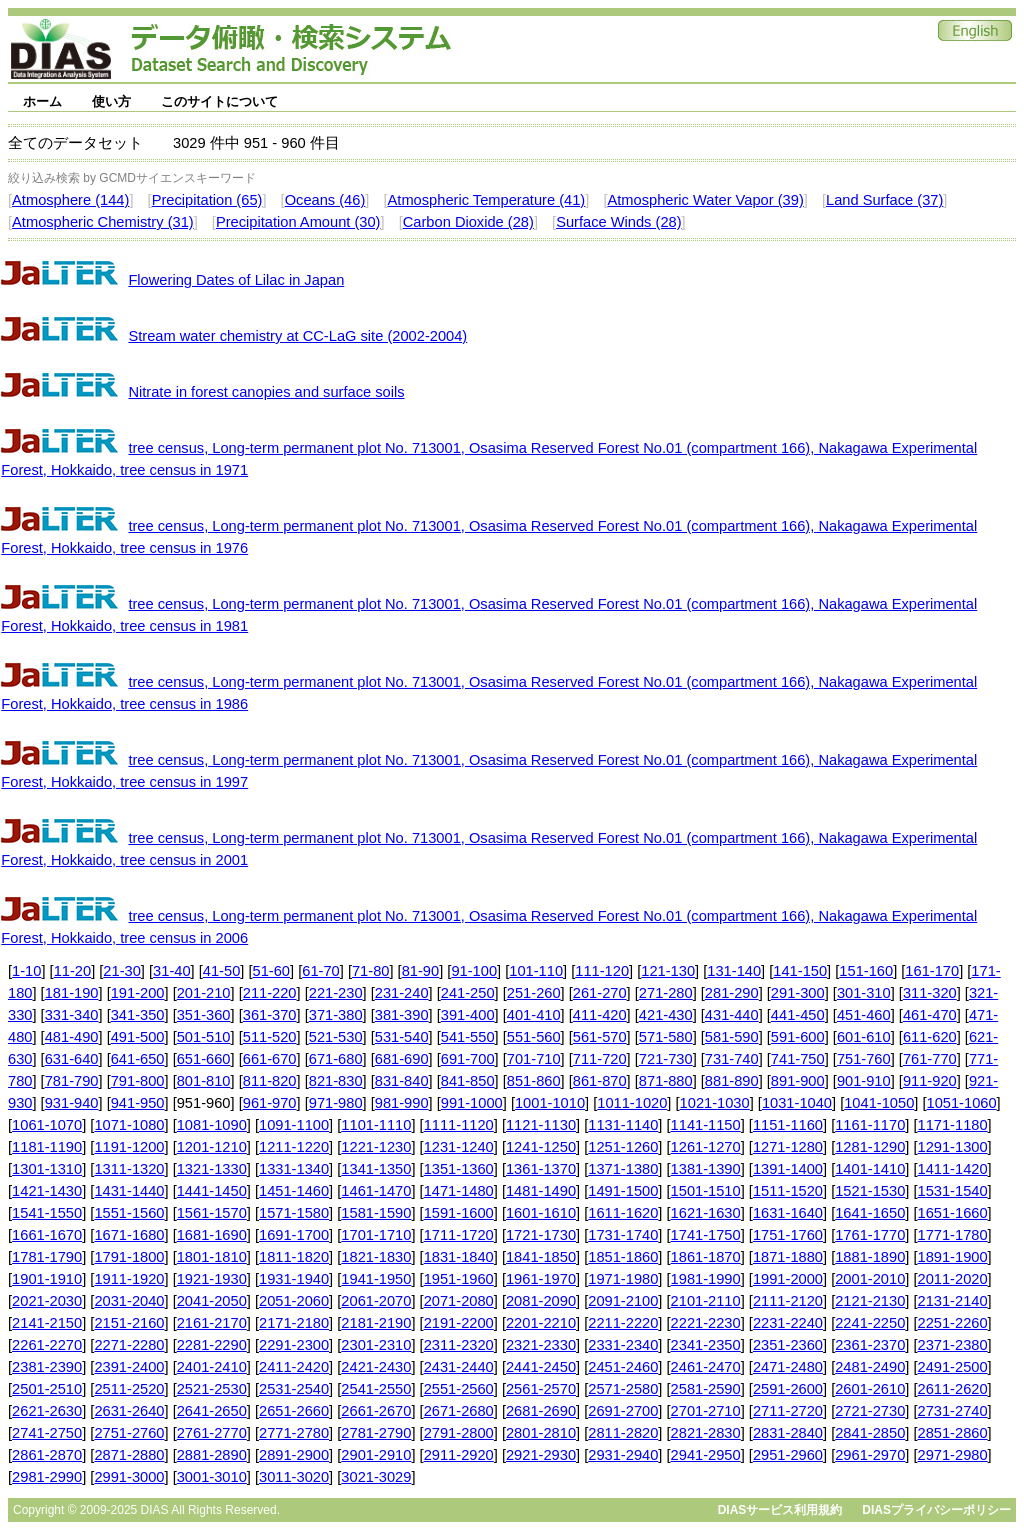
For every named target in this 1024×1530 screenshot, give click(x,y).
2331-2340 (623, 1345)
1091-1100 (294, 1125)
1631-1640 (788, 1213)
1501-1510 (706, 1191)
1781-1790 (47, 1257)
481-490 (72, 1037)
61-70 (321, 971)
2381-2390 (47, 1367)
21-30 (122, 971)
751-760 (864, 1059)
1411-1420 (953, 1169)
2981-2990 (47, 1477)
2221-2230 (706, 1323)
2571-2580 (623, 1389)
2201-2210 (541, 1323)
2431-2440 (459, 1367)
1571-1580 (294, 1213)
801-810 (204, 1081)
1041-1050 (879, 1103)
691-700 (468, 1059)
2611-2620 (953, 1389)
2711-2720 (788, 1411)
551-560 (534, 1037)
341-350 (138, 1015)
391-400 (468, 1015)
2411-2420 (294, 1367)
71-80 (371, 971)
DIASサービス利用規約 (780, 1510)
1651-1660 (953, 1213)
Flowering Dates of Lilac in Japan (236, 280)
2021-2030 (47, 1301)
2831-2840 (788, 1433)
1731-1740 (623, 1235)
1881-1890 (870, 1257)
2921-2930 (541, 1455)
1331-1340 (294, 1169)
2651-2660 (294, 1411)
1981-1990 (706, 1279)
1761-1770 (870, 1235)
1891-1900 (953, 1257)
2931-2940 (623, 1455)
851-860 (534, 1081)
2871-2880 (129, 1455)
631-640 (72, 1059)
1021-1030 (715, 1103)
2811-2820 (623, 1433)
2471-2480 (788, 1367)
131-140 (734, 971)
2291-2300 (294, 1345)
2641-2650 (212, 1411)
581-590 (732, 1037)
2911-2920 (459, 1455)
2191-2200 (459, 1323)
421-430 (666, 1015)
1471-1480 (459, 1191)
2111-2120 (788, 1301)
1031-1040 (797, 1103)
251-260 (534, 993)
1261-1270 (706, 1147)
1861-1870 (706, 1257)
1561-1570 (212, 1213)
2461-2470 (706, 1367)
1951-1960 (459, 1279)
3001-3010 (212, 1477)
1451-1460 (294, 1191)
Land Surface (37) (884, 200)
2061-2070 (376, 1301)
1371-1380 (623, 1169)
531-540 (402, 1037)
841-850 (468, 1081)
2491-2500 (953, 1367)
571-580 (666, 1037)
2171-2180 (294, 1323)
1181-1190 (47, 1147)
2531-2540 (294, 1389)
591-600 (798, 1037)
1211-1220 (294, 1147)
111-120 (602, 971)
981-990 (402, 1103)
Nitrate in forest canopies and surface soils (266, 392)
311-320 (930, 993)
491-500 (138, 1037)
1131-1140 (623, 1125)
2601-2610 (870, 1389)
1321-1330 (212, 1169)
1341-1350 (376, 1169)
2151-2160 (129, 1323)
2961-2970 (870, 1455)
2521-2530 (212, 1389)
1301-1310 (47, 1169)
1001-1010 (550, 1103)
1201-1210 (212, 1147)
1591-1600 (459, 1213)
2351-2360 (788, 1345)
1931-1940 (294, 1279)
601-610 (864, 1037)
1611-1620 (623, 1213)
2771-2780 (294, 1433)
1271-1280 (788, 1147)
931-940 (72, 1103)
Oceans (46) (325, 200)
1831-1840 (459, 1257)
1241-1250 (541, 1147)
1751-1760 (788, 1235)
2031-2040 (129, 1301)
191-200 (138, 993)
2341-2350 (706, 1345)
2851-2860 (953, 1433)
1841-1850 (541, 1257)
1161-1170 (870, 1125)
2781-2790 (376, 1433)
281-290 (732, 993)
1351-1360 (459, 1169)
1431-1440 (129, 1191)
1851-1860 (623, 1257)
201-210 (204, 993)
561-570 (600, 1037)
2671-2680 (459, 1411)
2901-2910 (376, 1455)
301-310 (864, 993)
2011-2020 (953, 1279)
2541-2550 (376, 1389)
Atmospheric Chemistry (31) (103, 222)
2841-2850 (870, 1433)
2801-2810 (541, 1433)
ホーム (42, 101)
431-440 (732, 1015)
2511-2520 (129, 1389)
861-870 (600, 1081)
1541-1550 (47, 1213)
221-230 (336, 993)
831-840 (402, 1081)
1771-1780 (953, 1235)
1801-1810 (212, 1257)
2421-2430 (376, 1367)
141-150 (800, 971)
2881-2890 (212, 1455)
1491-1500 (623, 1191)
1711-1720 (459, 1235)
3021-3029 (376, 1477)
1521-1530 (870, 1191)
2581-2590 (706, 1389)
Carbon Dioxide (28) (468, 222)
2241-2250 (870, 1323)
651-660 (204, 1059)
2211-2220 (623, 1323)
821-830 (336, 1081)
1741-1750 (706, 1235)
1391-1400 (788, 1169)
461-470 (930, 1015)
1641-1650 (870, 1213)
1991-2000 (788, 1279)
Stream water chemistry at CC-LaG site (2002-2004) (297, 336)
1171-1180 (953, 1125)
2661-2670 (376, 1411)
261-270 (600, 993)
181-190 (72, 993)
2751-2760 (129, 1433)
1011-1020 (632, 1103)
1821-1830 (376, 1257)
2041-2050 (212, 1301)
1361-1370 (541, 1169)
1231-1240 (459, 1147)
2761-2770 (212, 1433)
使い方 (111, 101)
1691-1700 (294, 1235)
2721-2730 (870, 1411)
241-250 (468, 993)
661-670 (270, 1059)
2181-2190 (376, 1323)
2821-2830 (706, 1433)
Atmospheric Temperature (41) (487, 200)
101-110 (536, 971)
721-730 (666, 1059)
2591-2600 (788, 1389)
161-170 (932, 971)
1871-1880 (788, 1257)
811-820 (270, 1081)
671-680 (336, 1059)
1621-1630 (706, 1213)
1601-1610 (541, 1213)
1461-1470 (376, 1191)
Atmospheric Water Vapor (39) (705, 200)
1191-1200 (129, 1147)
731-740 (732, 1059)
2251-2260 (953, 1323)
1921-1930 (212, 1279)
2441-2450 (541, 1367)
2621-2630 (47, 1411)
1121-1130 (541, 1125)
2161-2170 (212, 1323)
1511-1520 (788, 1191)
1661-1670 (47, 1235)
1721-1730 (541, 1235)
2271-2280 (129, 1345)
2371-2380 (953, 1345)
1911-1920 (129, 1279)
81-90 (421, 971)
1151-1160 (788, 1125)
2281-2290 (212, 1345)
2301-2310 (376, 1345)
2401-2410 (212, 1367)
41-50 (222, 971)
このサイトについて (219, 101)
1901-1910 (47, 1279)
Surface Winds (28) (618, 222)
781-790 (72, 1081)
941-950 (138, 1103)
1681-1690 (212, 1235)
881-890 (732, 1081)
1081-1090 (212, 1125)
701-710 (534, 1059)
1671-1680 (129, 1235)
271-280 (666, 993)
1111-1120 (459, 1125)
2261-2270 (47, 1345)
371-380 (336, 1015)
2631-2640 (129, 1411)
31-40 (172, 971)
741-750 (798, 1059)
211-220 (270, 993)
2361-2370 (870, 1345)
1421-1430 (47, 1191)
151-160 (866, 971)
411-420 (600, 1015)
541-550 (468, 1037)
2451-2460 (623, 1367)
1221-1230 (376, 1147)
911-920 (930, 1081)
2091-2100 (623, 1301)
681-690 (402, 1059)
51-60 (272, 971)
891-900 (798, 1081)
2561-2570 (541, 1389)
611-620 (930, 1037)
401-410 (534, 1015)
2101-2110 (706, 1301)
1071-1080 (129, 1125)
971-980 (336, 1103)
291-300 (798, 993)
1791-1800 (129, 1257)
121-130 (668, 971)
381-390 (402, 1015)
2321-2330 (541, 1345)
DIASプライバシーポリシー (936, 1510)
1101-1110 (376, 1125)
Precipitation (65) (207, 200)
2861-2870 (47, 1455)
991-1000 (472, 1103)
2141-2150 (47, 1323)
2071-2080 (459, 1301)
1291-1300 (953, 1147)
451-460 (864, 1015)
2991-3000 (129, 1477)
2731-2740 (953, 1411)
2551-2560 (459, 1389)
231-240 (402, 993)
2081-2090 (541, 1301)
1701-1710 (376, 1235)
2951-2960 (788, 1455)
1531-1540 (953, 1191)
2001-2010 (870, 1279)
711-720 (600, 1059)
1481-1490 (541, 1191)
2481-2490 (870, 1367)
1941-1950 (376, 1279)
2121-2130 (870, 1301)
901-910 (864, 1081)
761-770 (930, 1059)
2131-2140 (953, 1301)
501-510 (204, 1037)
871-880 (666, 1081)
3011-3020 (294, 1477)
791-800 (138, 1081)
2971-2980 (953, 1455)
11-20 (73, 971)
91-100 (474, 971)
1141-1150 (706, 1125)
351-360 (204, 1015)
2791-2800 (459, 1433)
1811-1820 (294, 1257)
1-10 (26, 971)
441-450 (798, 1015)
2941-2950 (706, 1455)
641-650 (138, 1059)
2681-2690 (541, 1411)
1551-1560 (129, 1213)
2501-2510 (47, 1389)
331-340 (72, 1015)
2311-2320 (459, 1345)
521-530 (336, 1037)
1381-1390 (706, 1169)
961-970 (270, 1103)
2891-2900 (294, 1455)
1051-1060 (962, 1103)
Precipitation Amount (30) (298, 222)
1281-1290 (870, 1147)
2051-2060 (294, 1301)
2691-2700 (623, 1411)
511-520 (270, 1037)
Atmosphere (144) (70, 200)
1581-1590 (376, 1213)
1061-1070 (47, 1125)
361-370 (270, 1015)
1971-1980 (623, 1279)
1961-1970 (541, 1279)
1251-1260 (623, 1147)
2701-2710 (706, 1411)
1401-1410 (870, 1169)
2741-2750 (47, 1433)
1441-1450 (212, 1191)
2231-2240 (788, 1323)
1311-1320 (129, 1169)
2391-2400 (129, 1367)
